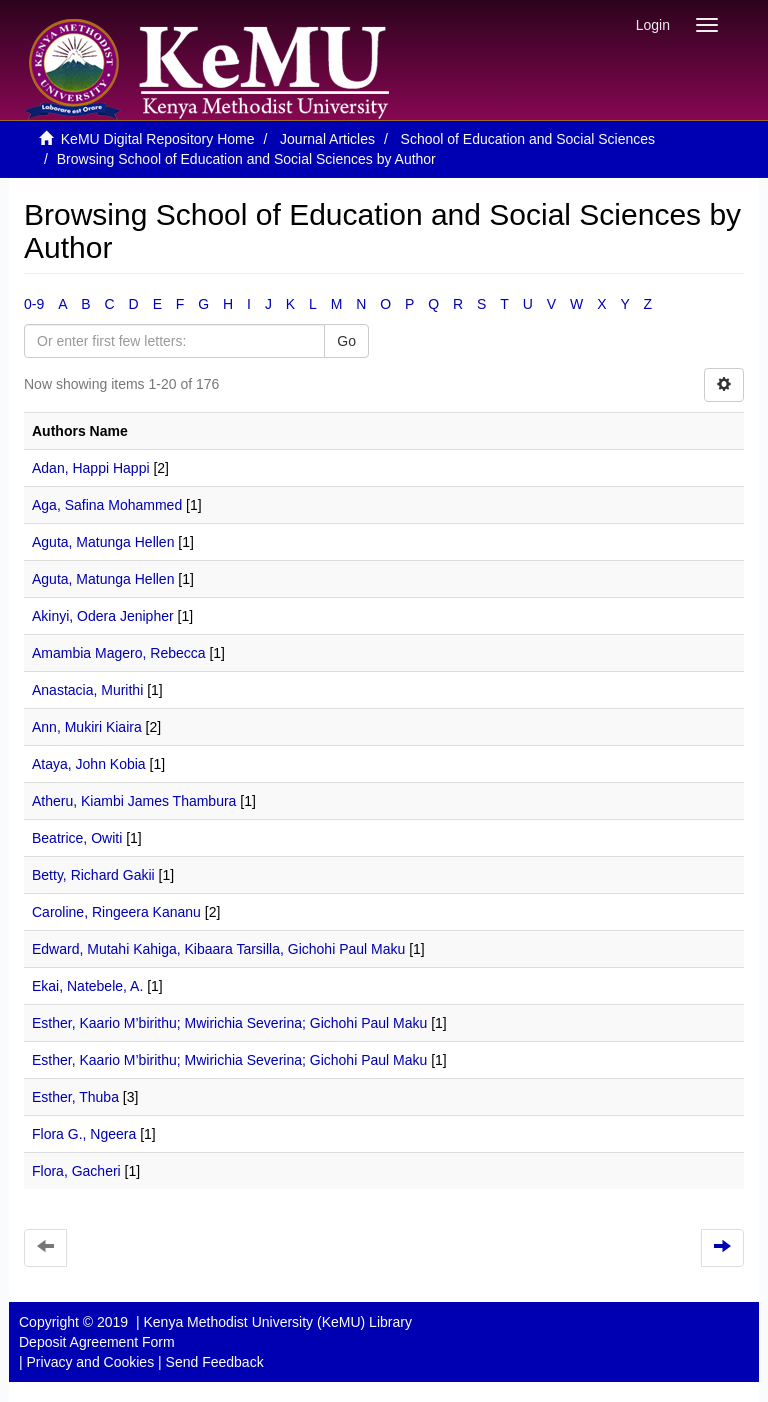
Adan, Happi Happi (91, 468)
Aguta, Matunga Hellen (103, 542)
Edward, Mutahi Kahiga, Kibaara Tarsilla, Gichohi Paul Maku (218, 949)
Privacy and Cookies (91, 1362)
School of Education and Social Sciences (528, 139)
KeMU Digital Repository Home (158, 139)
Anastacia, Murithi (87, 690)
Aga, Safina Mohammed (107, 505)
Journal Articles (327, 139)
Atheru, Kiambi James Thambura (134, 801)
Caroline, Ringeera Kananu (116, 912)
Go (346, 341)
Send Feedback (215, 1362)
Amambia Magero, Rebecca (119, 653)
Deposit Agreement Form (97, 1342)
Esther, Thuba (75, 1097)
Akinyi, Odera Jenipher (103, 616)
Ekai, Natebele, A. (87, 986)
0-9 (34, 304)
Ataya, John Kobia (89, 764)
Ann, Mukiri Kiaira (87, 727)
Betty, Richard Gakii (93, 875)
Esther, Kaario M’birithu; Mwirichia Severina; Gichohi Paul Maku (229, 1023)
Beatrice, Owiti (77, 838)
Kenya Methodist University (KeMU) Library (277, 1322)
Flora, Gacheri (76, 1171)
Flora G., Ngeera (84, 1134)
